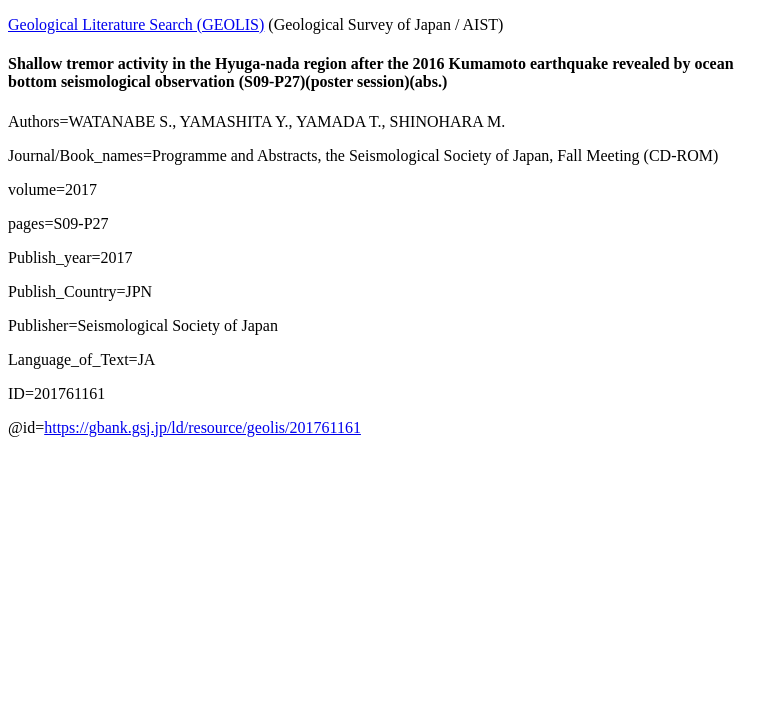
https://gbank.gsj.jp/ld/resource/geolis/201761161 (202, 427)
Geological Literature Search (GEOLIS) (136, 24)
